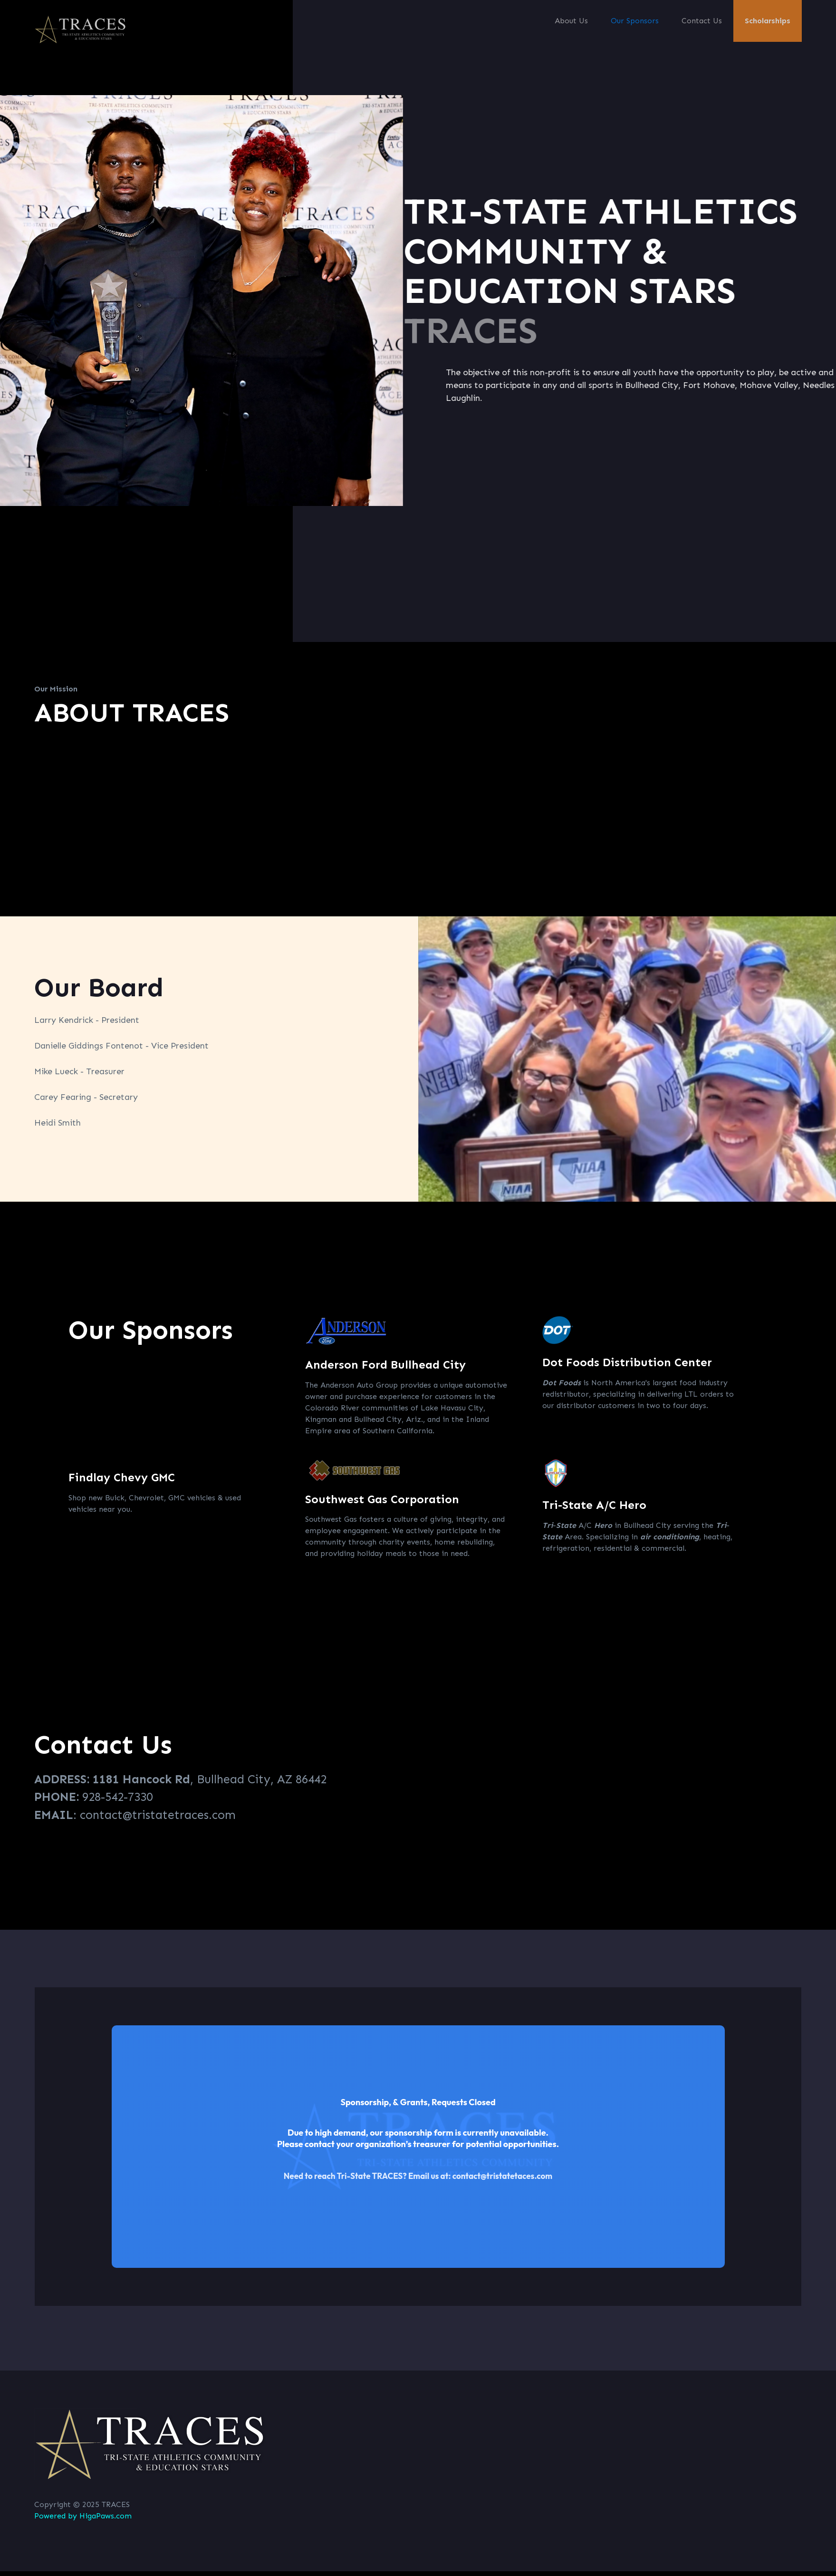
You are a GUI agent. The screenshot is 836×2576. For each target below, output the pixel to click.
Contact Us (702, 20)
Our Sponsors (635, 20)
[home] (81, 29)
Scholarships (767, 20)
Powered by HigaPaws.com (83, 2515)
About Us (571, 20)
